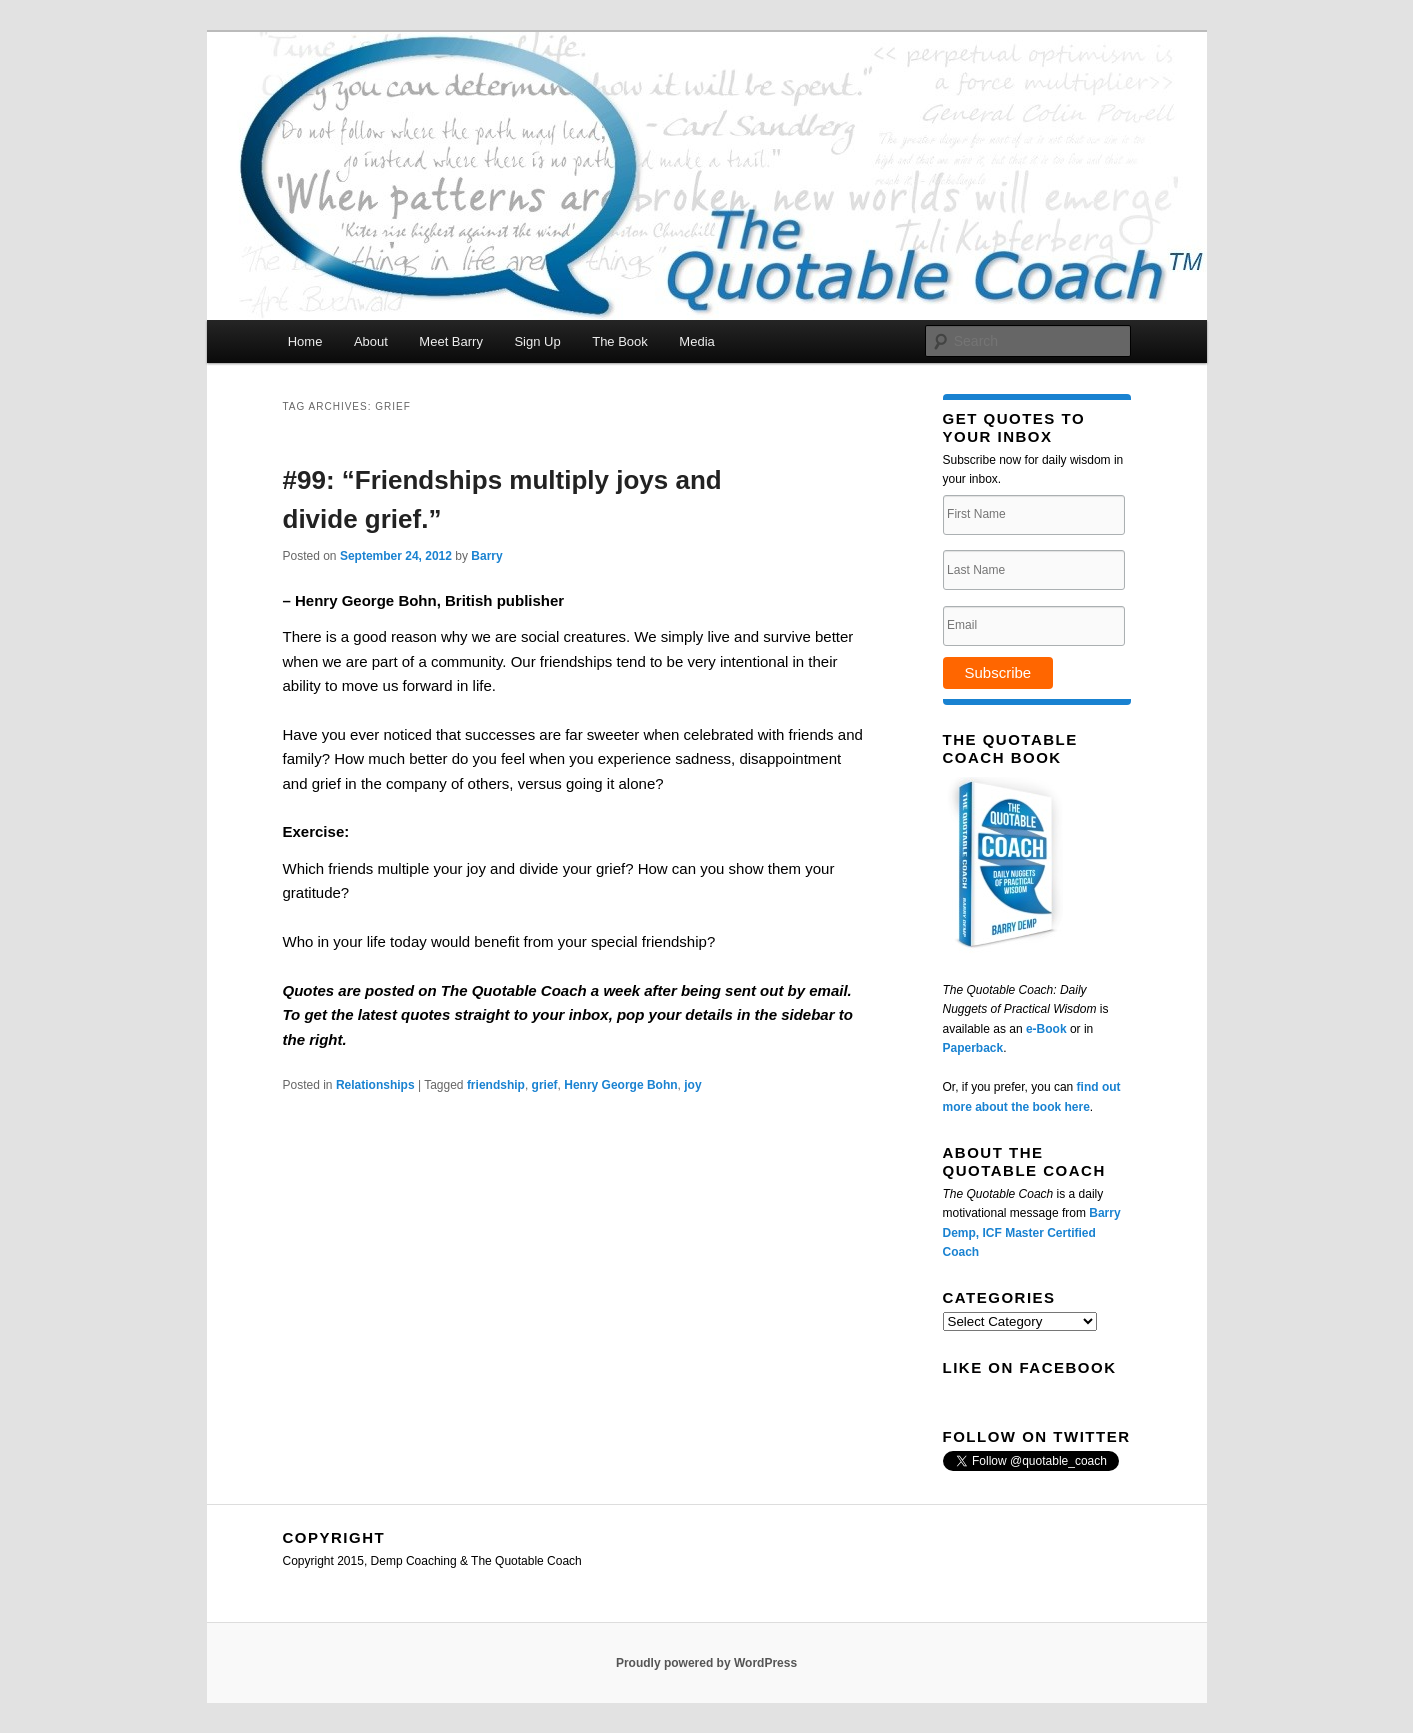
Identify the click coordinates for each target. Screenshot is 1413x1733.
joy (692, 1085)
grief (545, 1085)
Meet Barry (451, 341)
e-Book (1046, 1029)
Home (305, 341)
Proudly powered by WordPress (706, 1663)
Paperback (973, 1048)
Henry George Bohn (620, 1085)
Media (696, 341)
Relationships (375, 1085)
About (371, 341)
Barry (486, 556)
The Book (620, 341)
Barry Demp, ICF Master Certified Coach (1032, 1232)
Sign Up (537, 341)
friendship (496, 1085)
